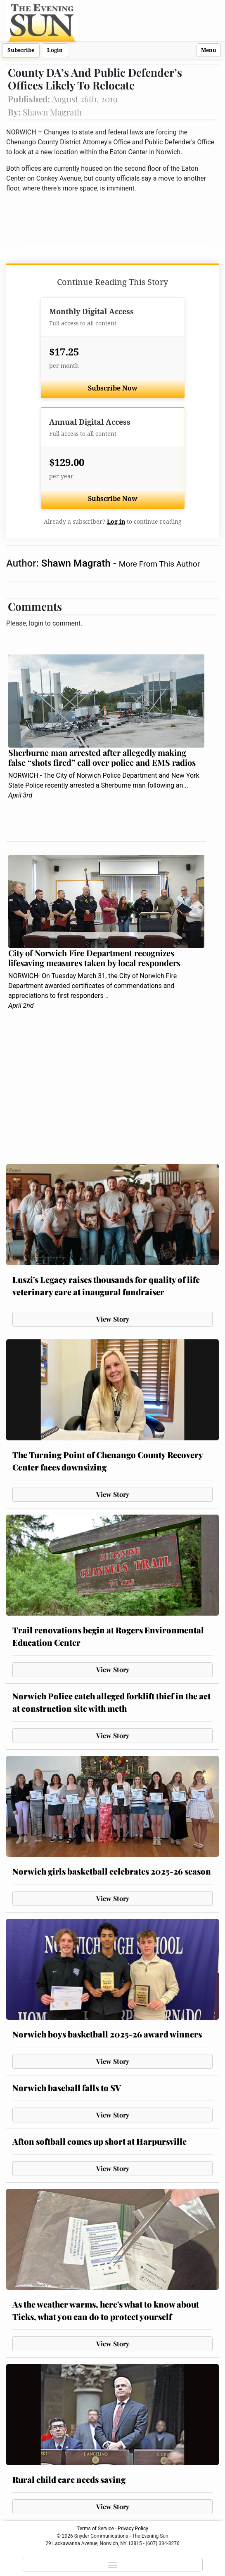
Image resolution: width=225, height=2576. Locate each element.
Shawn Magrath (77, 563)
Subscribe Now (112, 388)
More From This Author (159, 564)
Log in (116, 521)
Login (55, 50)
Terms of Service (95, 2528)
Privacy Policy (133, 2528)
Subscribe (20, 50)
